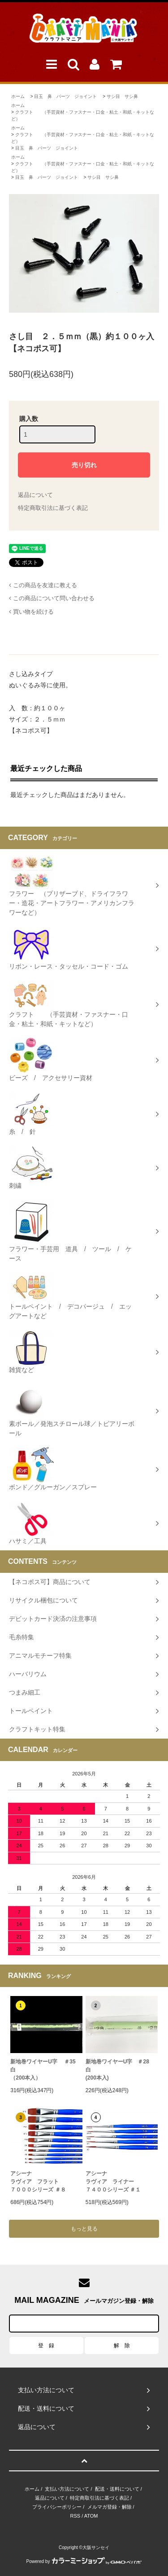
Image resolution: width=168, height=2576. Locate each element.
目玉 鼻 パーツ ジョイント (65, 96)
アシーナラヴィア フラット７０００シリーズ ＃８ (37, 2181)
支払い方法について (67, 2489)
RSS (75, 2515)
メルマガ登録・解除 (109, 2507)
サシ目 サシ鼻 (122, 96)
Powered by (84, 2561)
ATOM (91, 2515)
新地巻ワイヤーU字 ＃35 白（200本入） (46, 2069)
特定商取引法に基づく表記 (53, 508)
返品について (35, 494)
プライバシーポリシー (57, 2507)
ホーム (18, 96)
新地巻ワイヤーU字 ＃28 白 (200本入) (120, 2069)
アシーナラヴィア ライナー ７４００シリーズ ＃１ (113, 2181)
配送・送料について (117, 2489)
